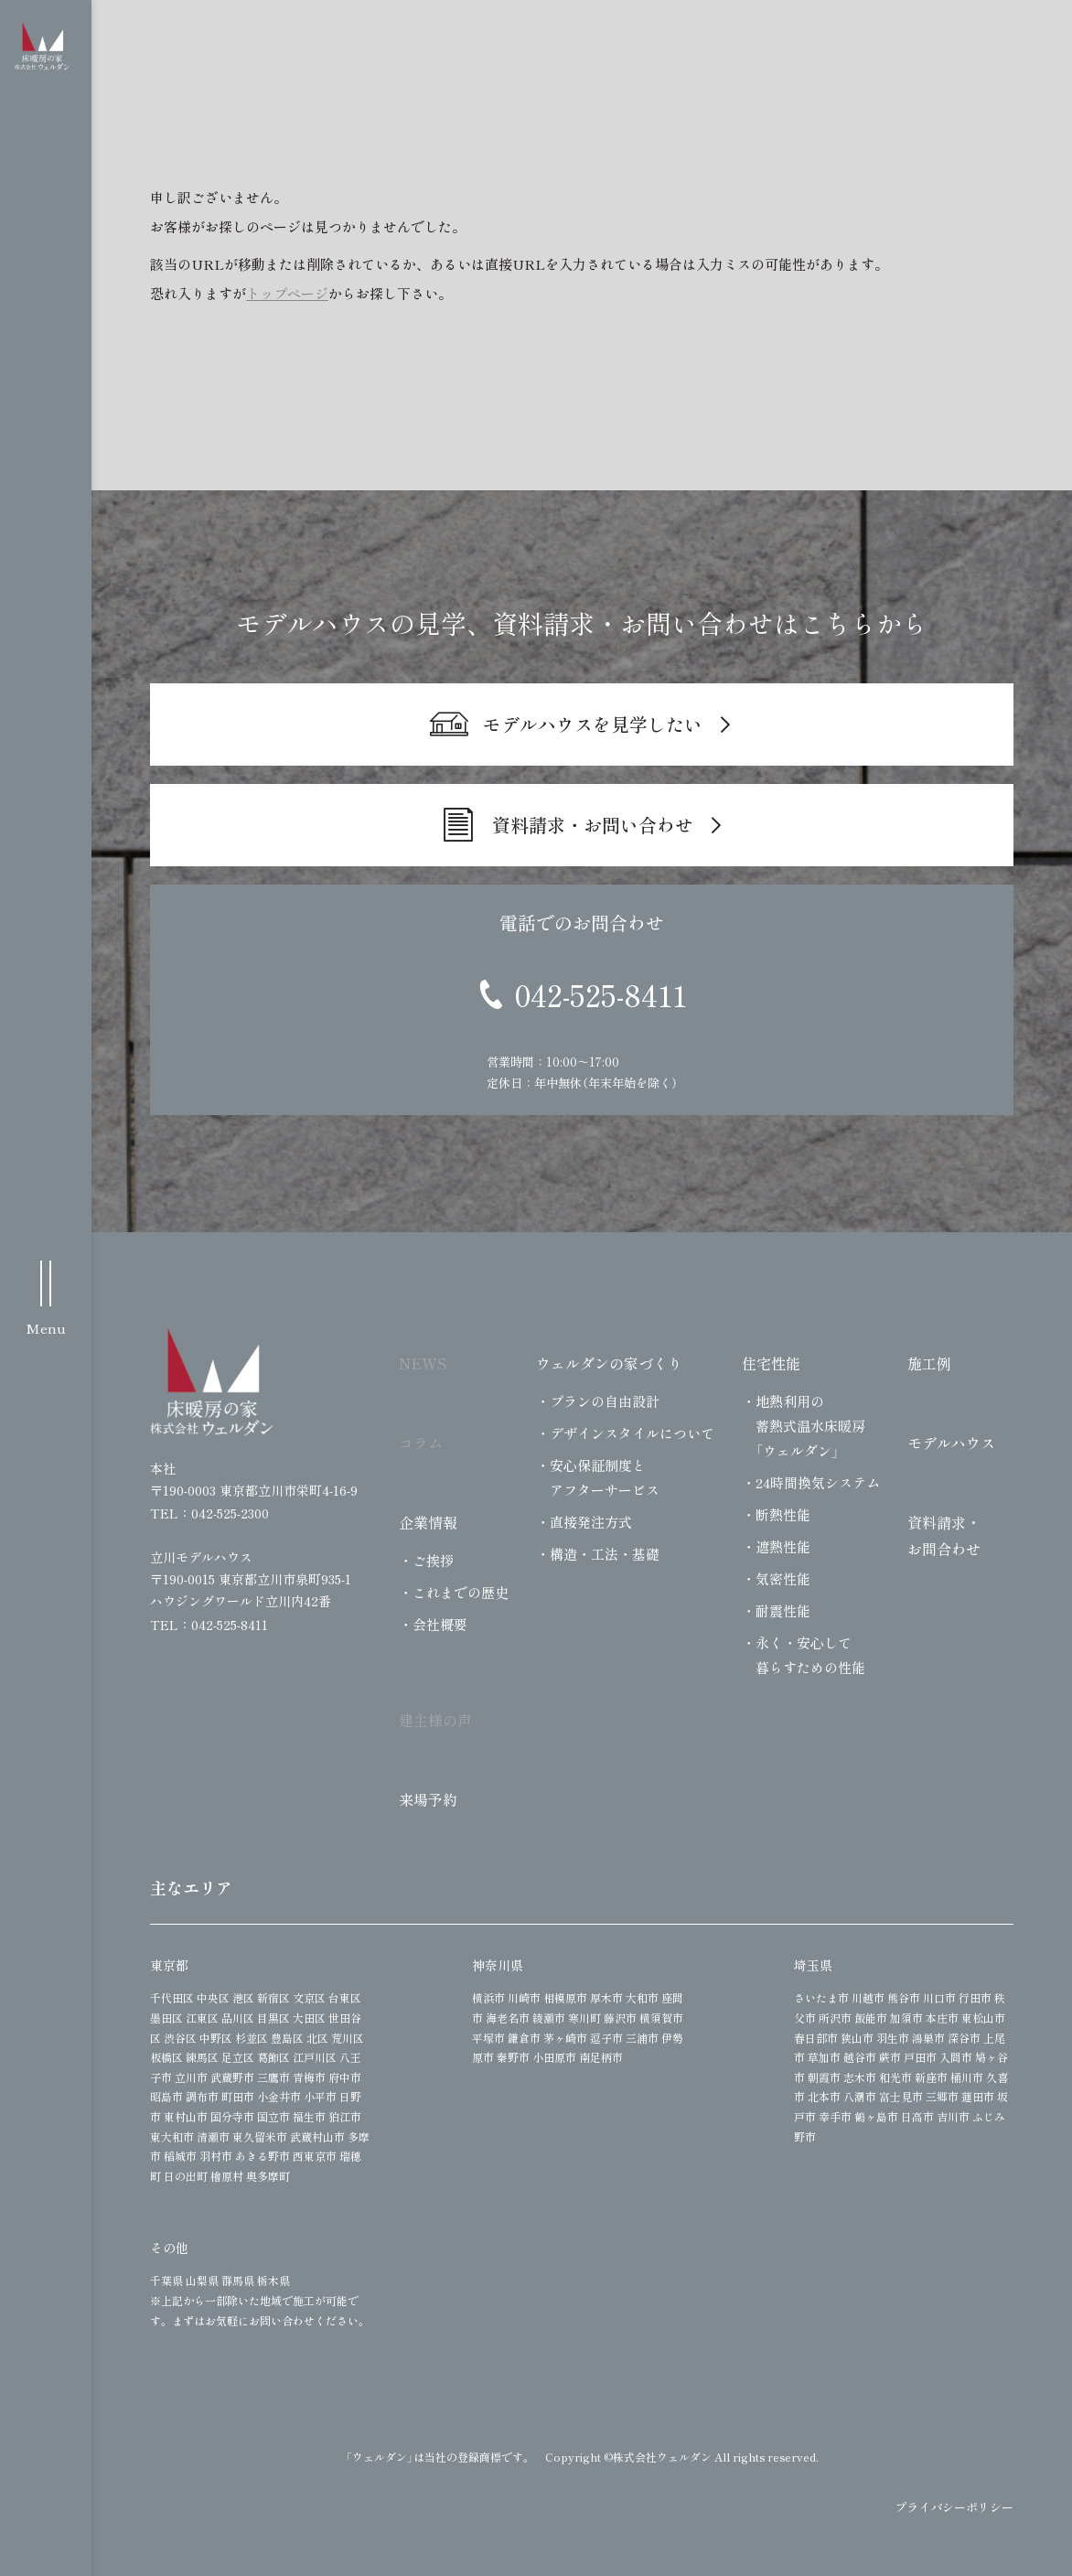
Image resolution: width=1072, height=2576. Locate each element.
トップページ (287, 293)
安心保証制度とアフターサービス (604, 1477)
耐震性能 (783, 1610)
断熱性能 (783, 1514)
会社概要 (440, 1624)
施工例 (929, 1363)
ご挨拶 (433, 1560)
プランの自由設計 (604, 1401)
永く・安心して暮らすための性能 (810, 1655)
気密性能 (783, 1578)
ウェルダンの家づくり (609, 1363)
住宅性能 (771, 1363)
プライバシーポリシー (954, 2507)
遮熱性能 (783, 1546)
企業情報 (428, 1522)
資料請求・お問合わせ (944, 1535)
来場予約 (428, 1799)
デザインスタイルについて (632, 1433)
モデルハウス (951, 1443)
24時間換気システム (818, 1482)
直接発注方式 (591, 1521)
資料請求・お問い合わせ (592, 824)
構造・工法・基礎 (604, 1553)
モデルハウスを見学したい (592, 724)
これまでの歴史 (461, 1592)
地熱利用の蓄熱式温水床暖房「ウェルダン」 (810, 1425)
